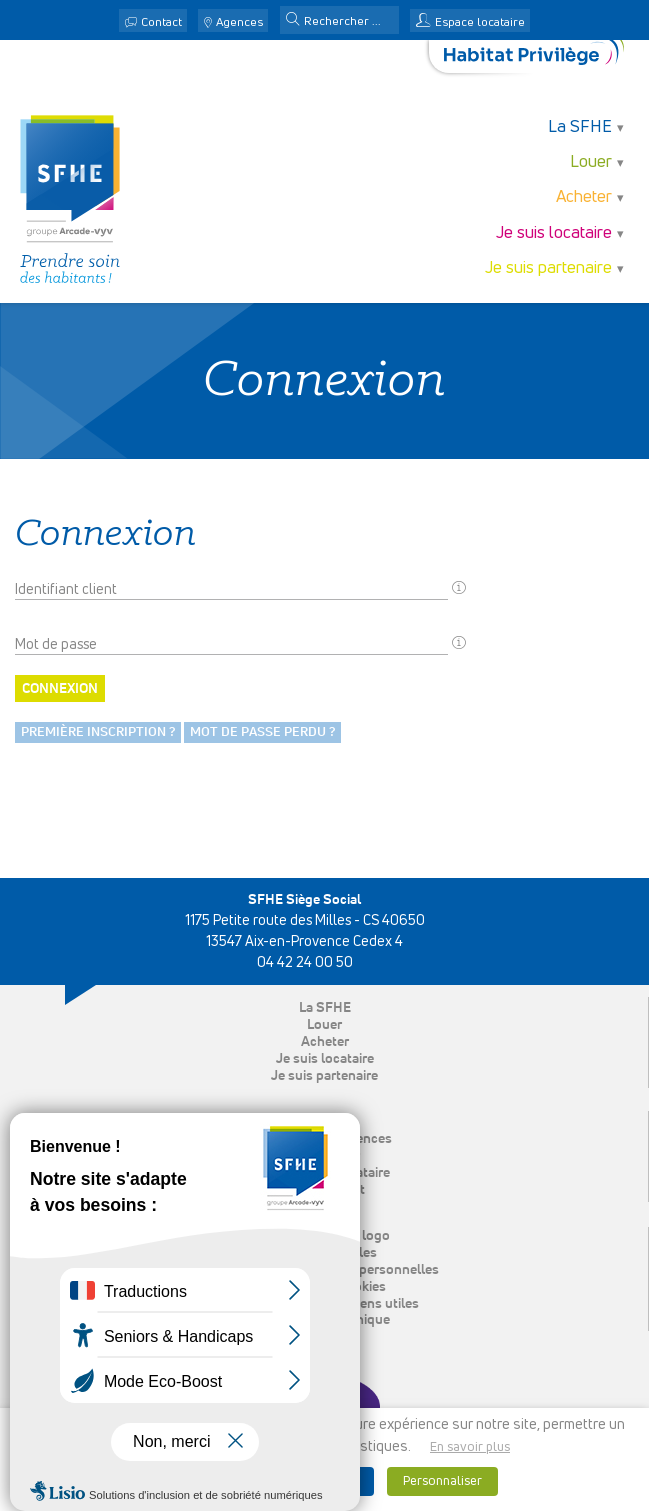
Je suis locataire (554, 233)
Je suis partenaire (548, 268)
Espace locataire (480, 23)
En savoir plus (470, 1447)
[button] (293, 21)
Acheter (584, 197)
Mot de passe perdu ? (262, 732)
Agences (239, 23)
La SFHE (580, 127)
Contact (161, 23)
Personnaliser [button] (442, 1481)
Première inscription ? (98, 732)
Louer (591, 162)
